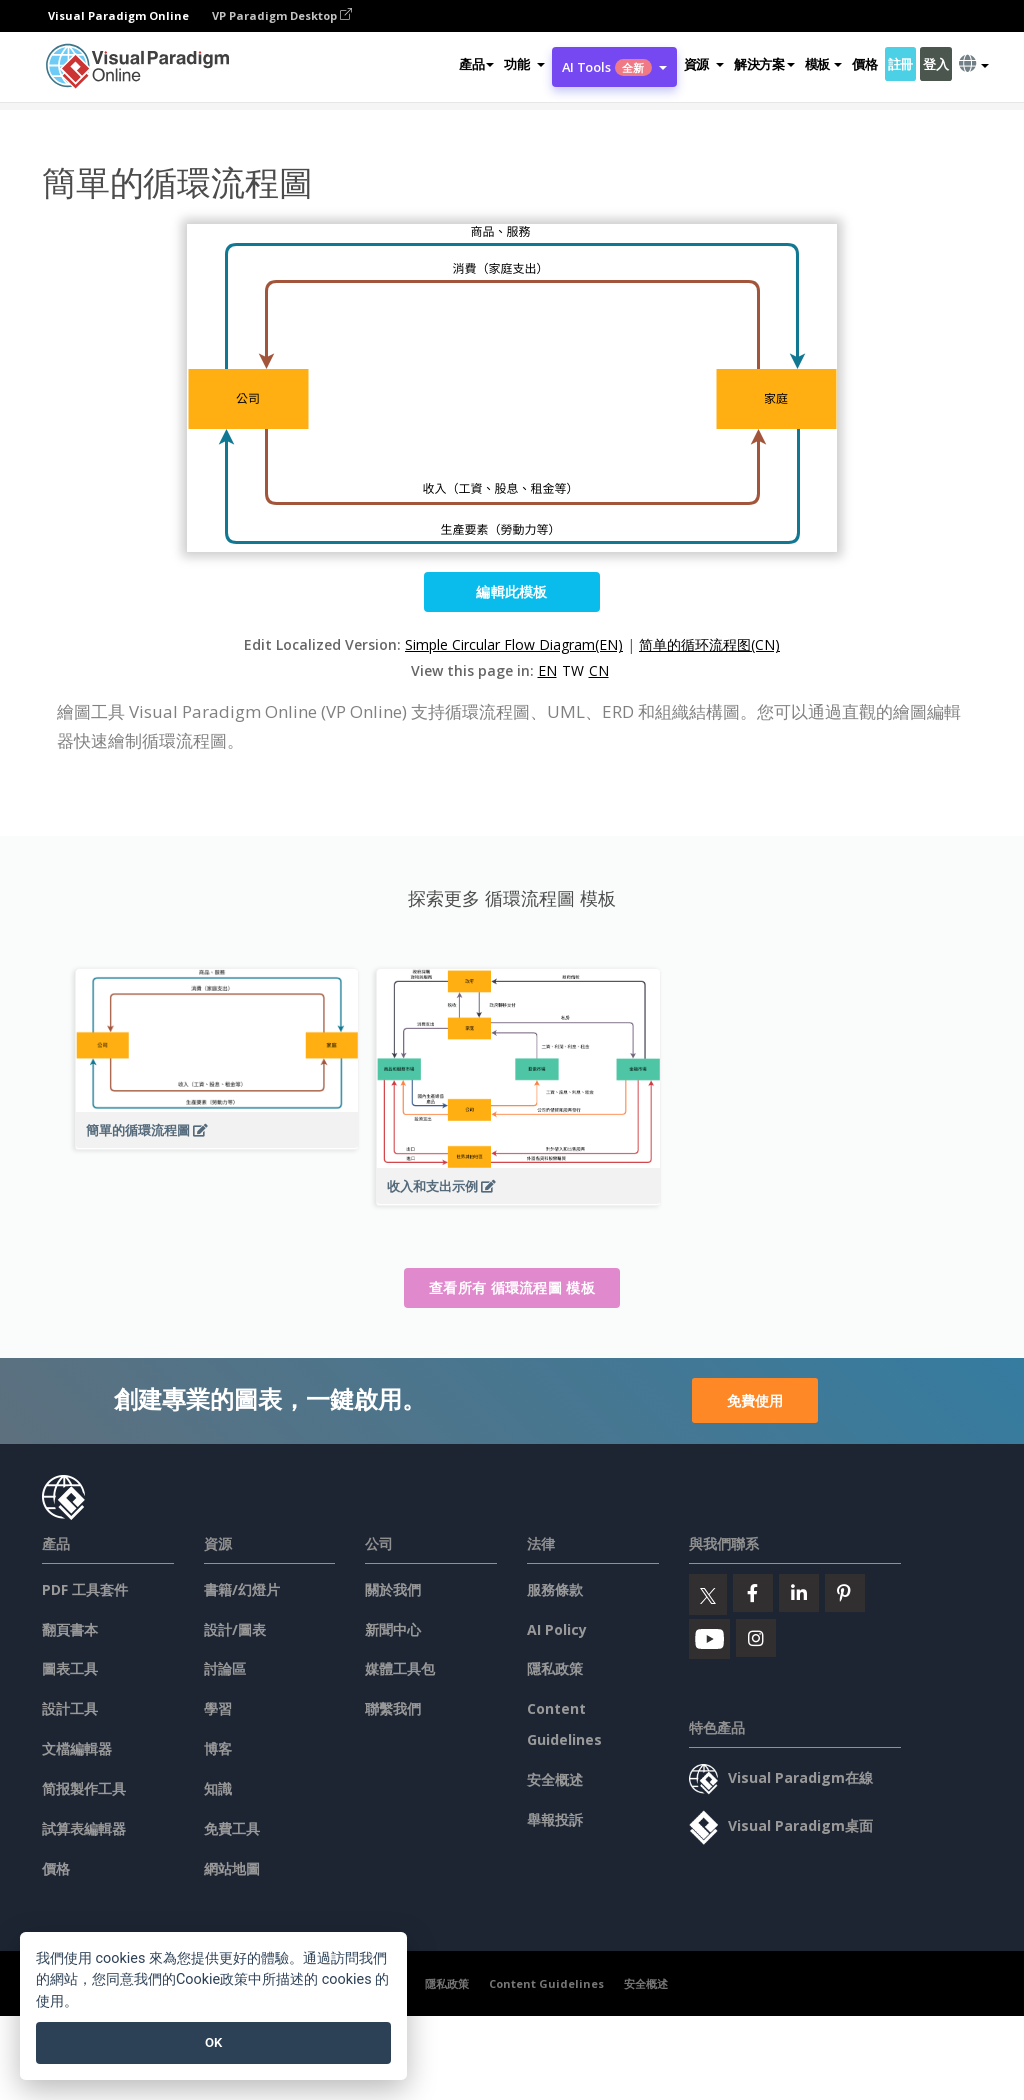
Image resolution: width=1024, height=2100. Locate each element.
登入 (935, 64)
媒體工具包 (400, 1668)
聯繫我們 (393, 1708)
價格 (864, 64)
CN (599, 670)
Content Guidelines (546, 1983)
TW (573, 670)
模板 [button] (823, 64)
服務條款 (555, 1589)
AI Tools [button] (614, 67)
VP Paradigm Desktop (282, 15)
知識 (218, 1788)
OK (213, 2042)
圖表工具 (70, 1668)
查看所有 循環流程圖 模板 (512, 1287)
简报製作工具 (84, 1788)
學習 (218, 1708)
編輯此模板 (512, 591)
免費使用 (755, 1400)
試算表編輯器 (84, 1828)
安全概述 (555, 1779)
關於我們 (393, 1589)
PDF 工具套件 (85, 1589)
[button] (524, 64)
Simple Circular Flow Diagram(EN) (514, 644)
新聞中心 (393, 1629)
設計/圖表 (235, 1629)
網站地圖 (232, 1868)
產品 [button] (476, 64)
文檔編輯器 (77, 1748)
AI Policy (557, 1629)
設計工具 (70, 1708)
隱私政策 (555, 1668)
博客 (218, 1748)
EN (547, 670)
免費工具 (232, 1828)
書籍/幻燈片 (242, 1589)
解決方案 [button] (764, 64)
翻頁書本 (70, 1629)
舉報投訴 (555, 1819)
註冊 (900, 64)
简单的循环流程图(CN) (709, 644)
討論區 (225, 1668)
